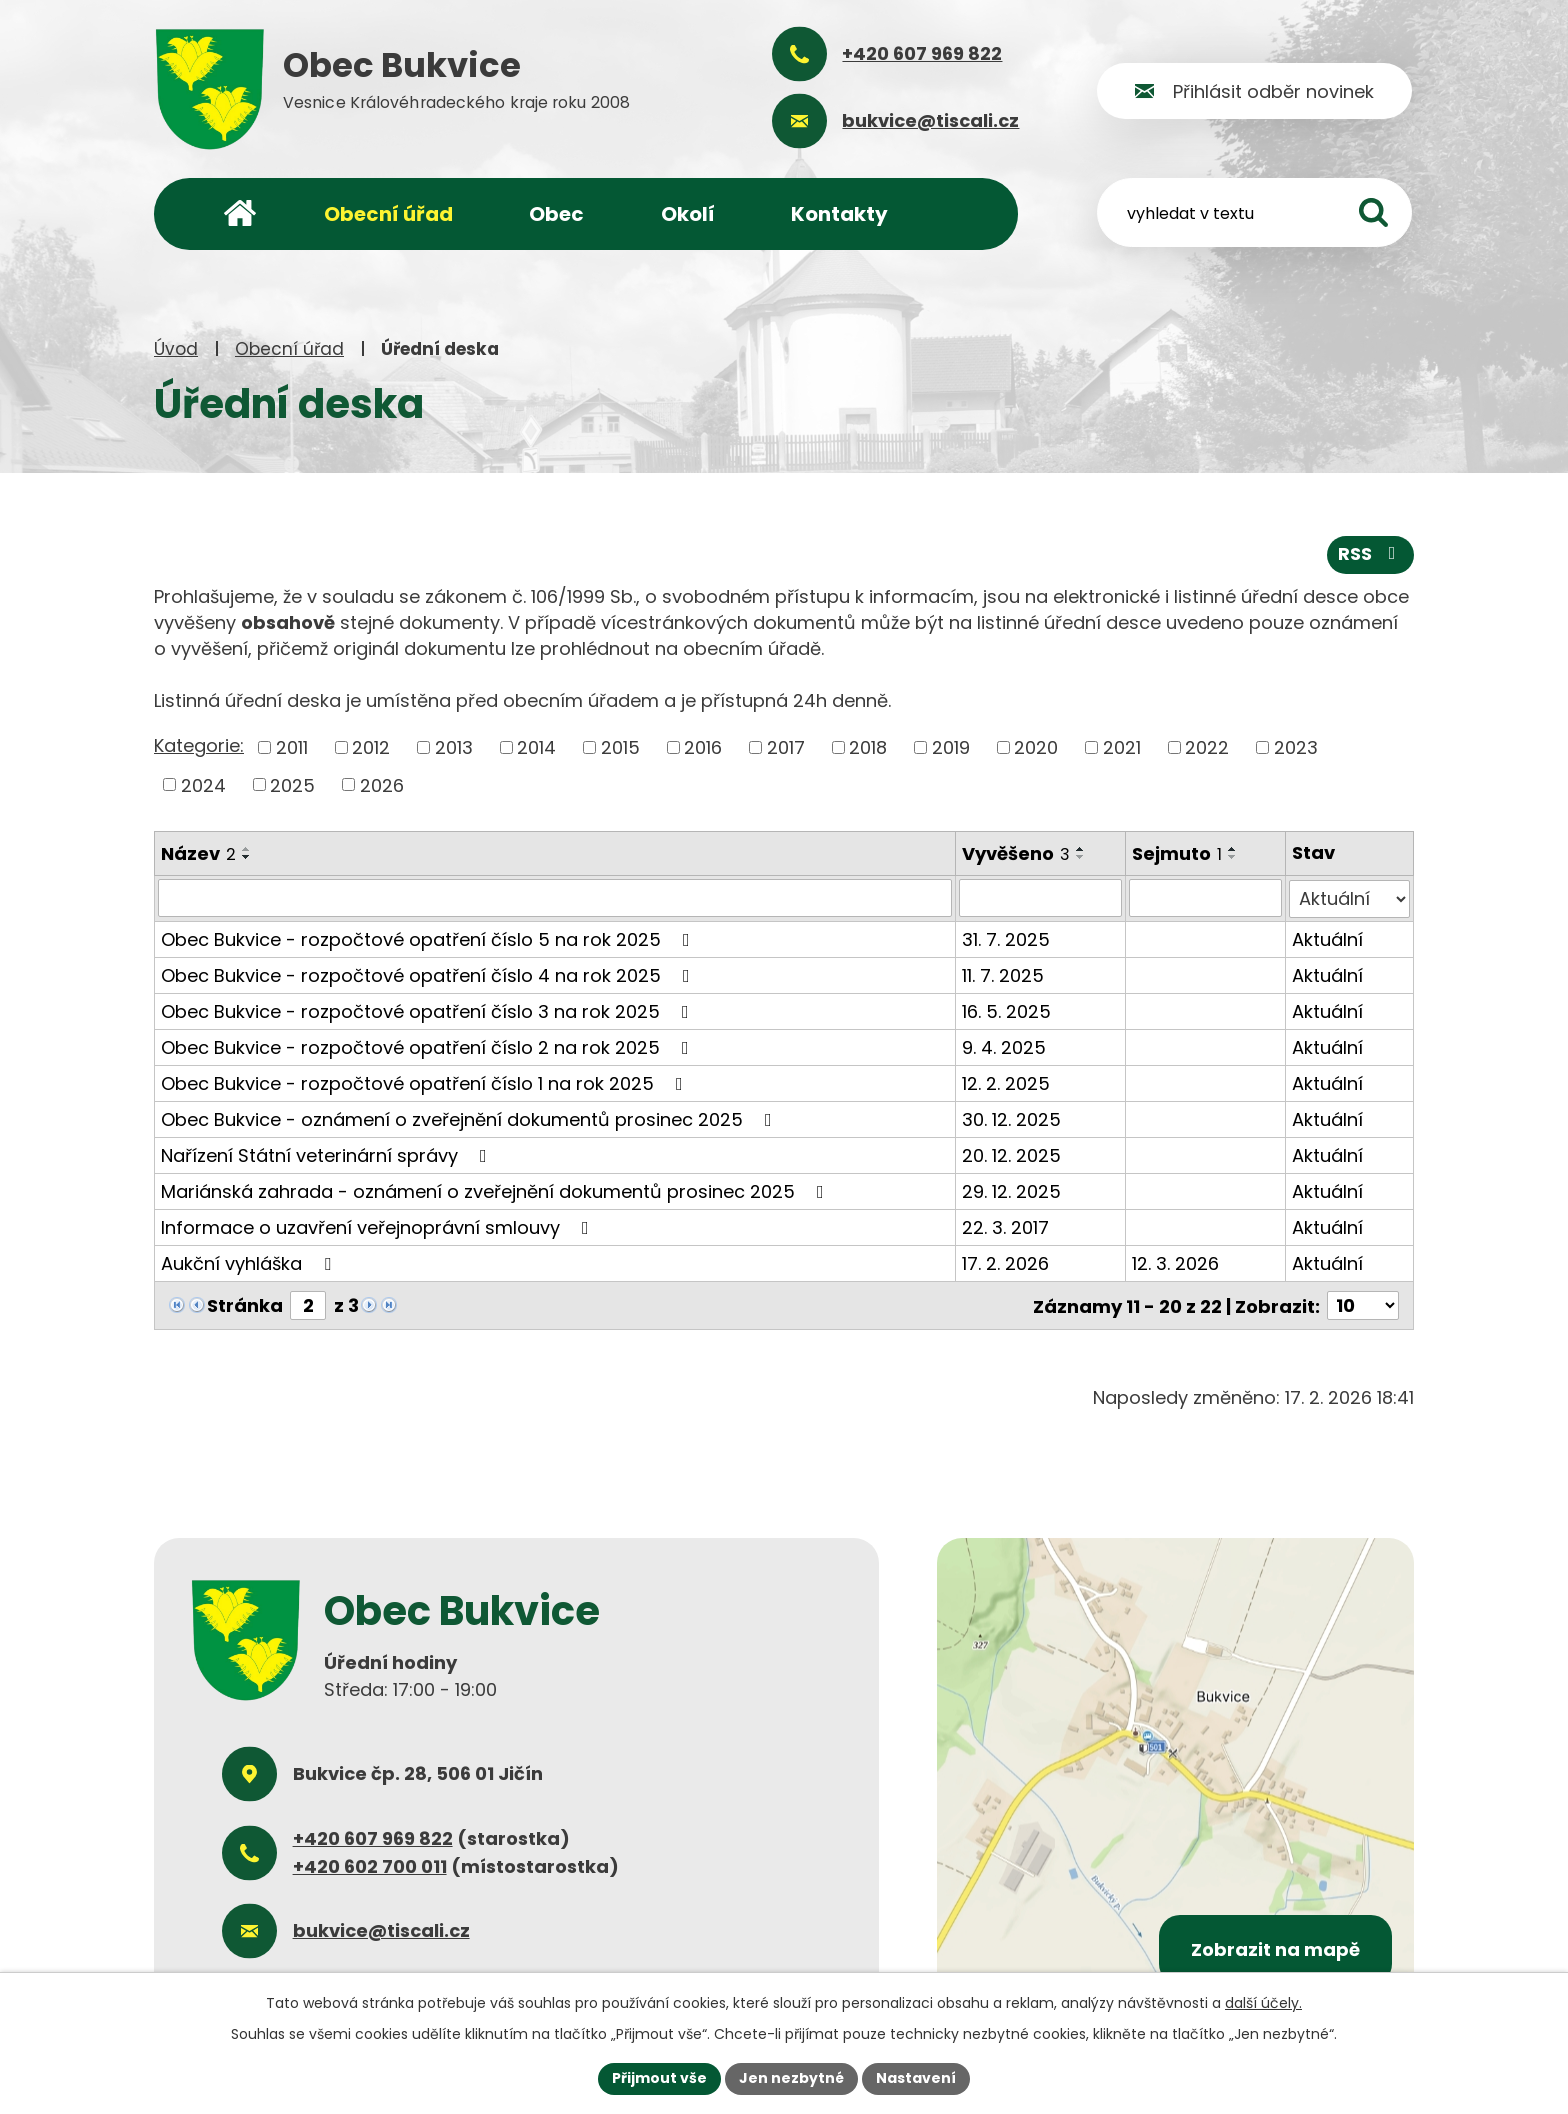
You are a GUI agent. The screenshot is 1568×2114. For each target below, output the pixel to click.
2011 (292, 747)
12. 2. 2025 (1007, 1082)
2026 (382, 784)
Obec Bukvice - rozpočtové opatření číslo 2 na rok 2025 (429, 1046)
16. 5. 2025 (1007, 1010)
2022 (1207, 747)
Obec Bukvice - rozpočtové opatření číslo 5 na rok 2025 (429, 938)
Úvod (176, 349)
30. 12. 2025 (1012, 1118)
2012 (371, 747)
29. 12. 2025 (1012, 1190)
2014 (536, 747)
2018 (868, 747)
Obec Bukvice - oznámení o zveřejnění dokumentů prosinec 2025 (470, 1118)
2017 (786, 747)
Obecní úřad (289, 349)
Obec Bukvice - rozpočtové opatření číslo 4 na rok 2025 (429, 974)
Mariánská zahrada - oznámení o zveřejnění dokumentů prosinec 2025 (496, 1190)
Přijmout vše (659, 2078)
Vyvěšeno (1017, 853)
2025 (292, 784)
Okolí (688, 214)
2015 (620, 747)
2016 (703, 747)
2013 (454, 747)
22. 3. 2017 (1006, 1226)
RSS (1371, 554)
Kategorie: (199, 745)
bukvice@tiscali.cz (381, 1928)
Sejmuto (1178, 853)
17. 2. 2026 (1006, 1262)
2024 (203, 784)
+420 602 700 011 (370, 1864)
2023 (1296, 747)
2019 (951, 747)
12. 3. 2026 (1176, 1262)
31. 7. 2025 (1007, 938)
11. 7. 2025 (1004, 974)
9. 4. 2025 (1005, 1046)
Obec (556, 214)
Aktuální (1327, 938)
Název (198, 853)
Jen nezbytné (791, 2078)
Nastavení (916, 2078)
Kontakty (839, 214)
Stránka (245, 1304)
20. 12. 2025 (1012, 1154)
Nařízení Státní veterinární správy (328, 1154)
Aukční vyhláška (250, 1262)
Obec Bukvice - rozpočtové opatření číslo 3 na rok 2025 (429, 1010)
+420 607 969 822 (373, 1836)
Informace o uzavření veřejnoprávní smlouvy (379, 1226)
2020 (1036, 747)
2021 (1122, 747)
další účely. (1263, 2003)
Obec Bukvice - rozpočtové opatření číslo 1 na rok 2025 (426, 1082)
